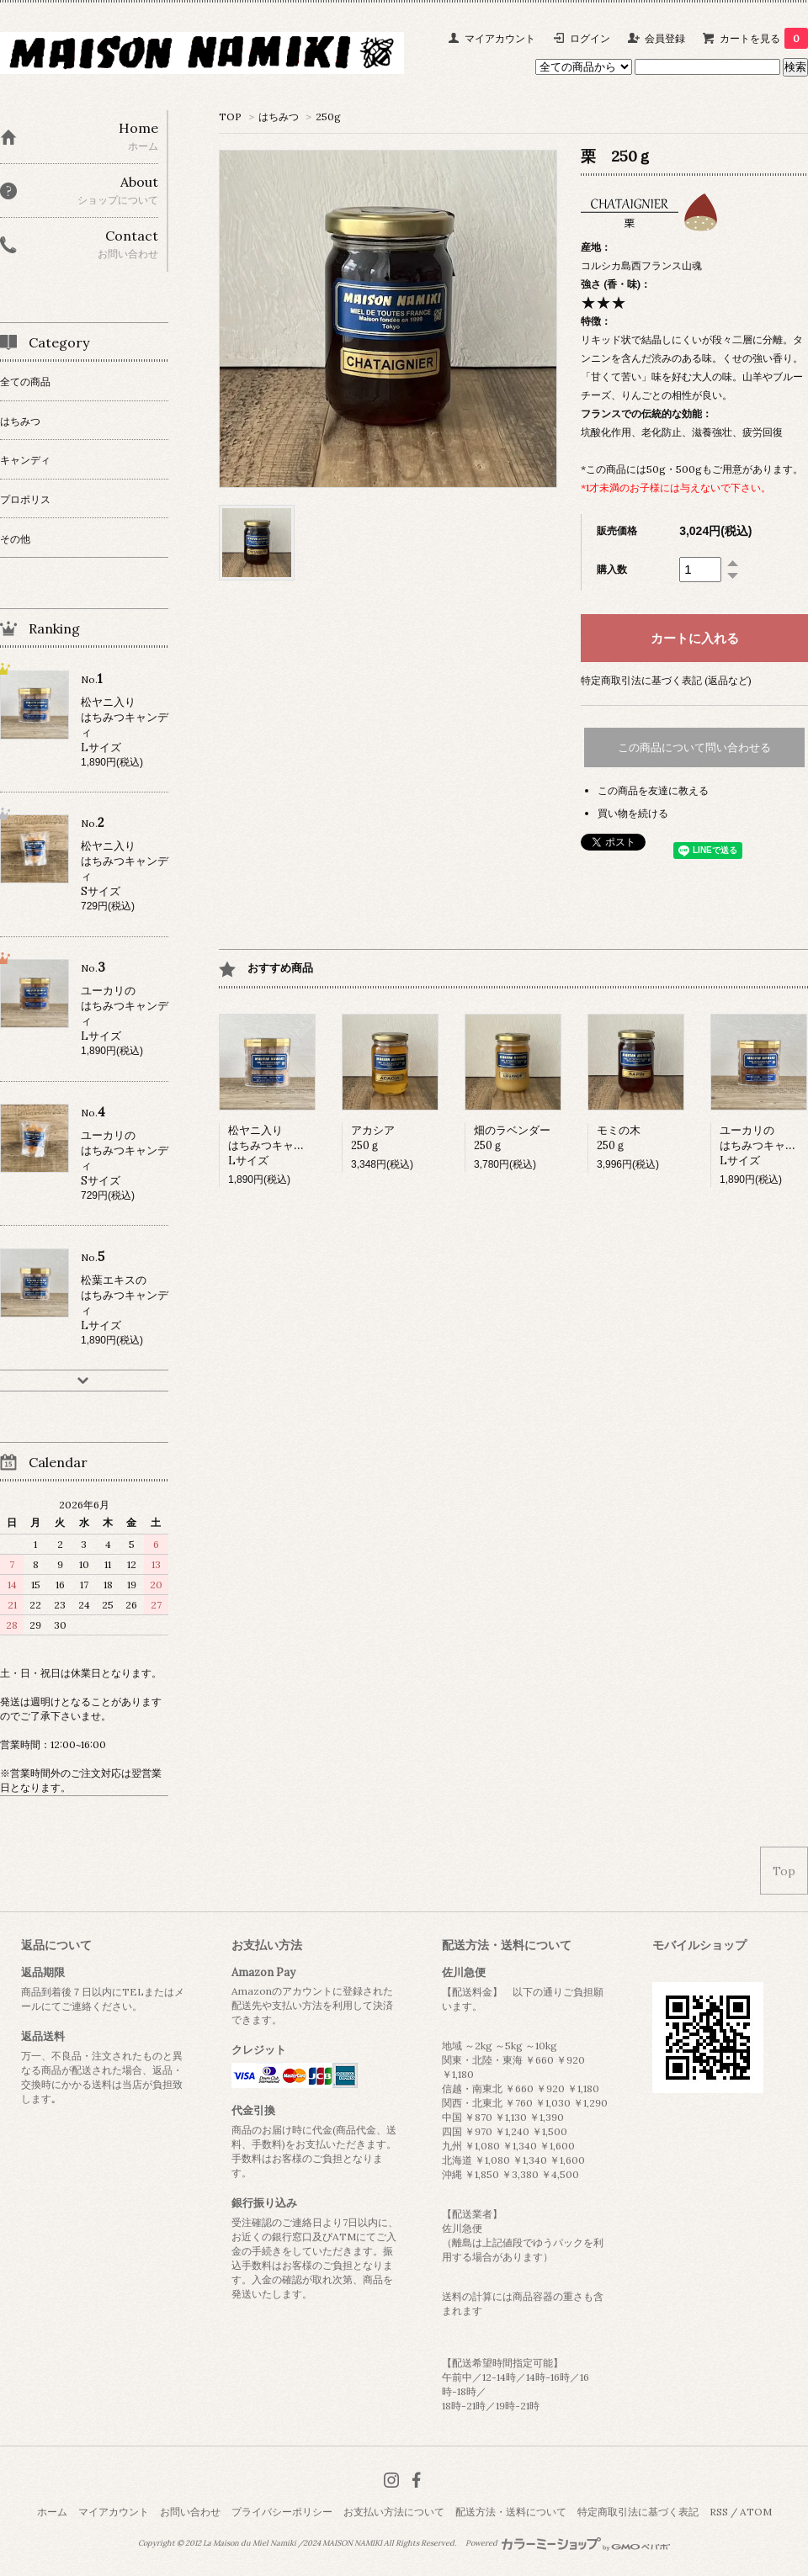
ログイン (590, 38)
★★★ (603, 302)
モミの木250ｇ (619, 1138)
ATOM (756, 2511)
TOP (230, 116)
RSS (719, 2511)
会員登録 (665, 38)
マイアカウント (500, 38)
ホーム (52, 2511)
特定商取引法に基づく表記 (638, 2511)
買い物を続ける (633, 813)
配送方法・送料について (510, 2511)
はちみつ (278, 116)
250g (328, 116)
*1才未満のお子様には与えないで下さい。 (676, 487)
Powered (567, 2543)
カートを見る (764, 38)
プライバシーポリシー (281, 2511)
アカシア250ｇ (373, 1138)
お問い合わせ (190, 2511)
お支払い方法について (393, 2511)
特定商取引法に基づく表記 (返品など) (666, 680)
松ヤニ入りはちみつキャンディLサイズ (277, 1145)
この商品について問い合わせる (694, 747)
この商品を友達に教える (653, 790)
